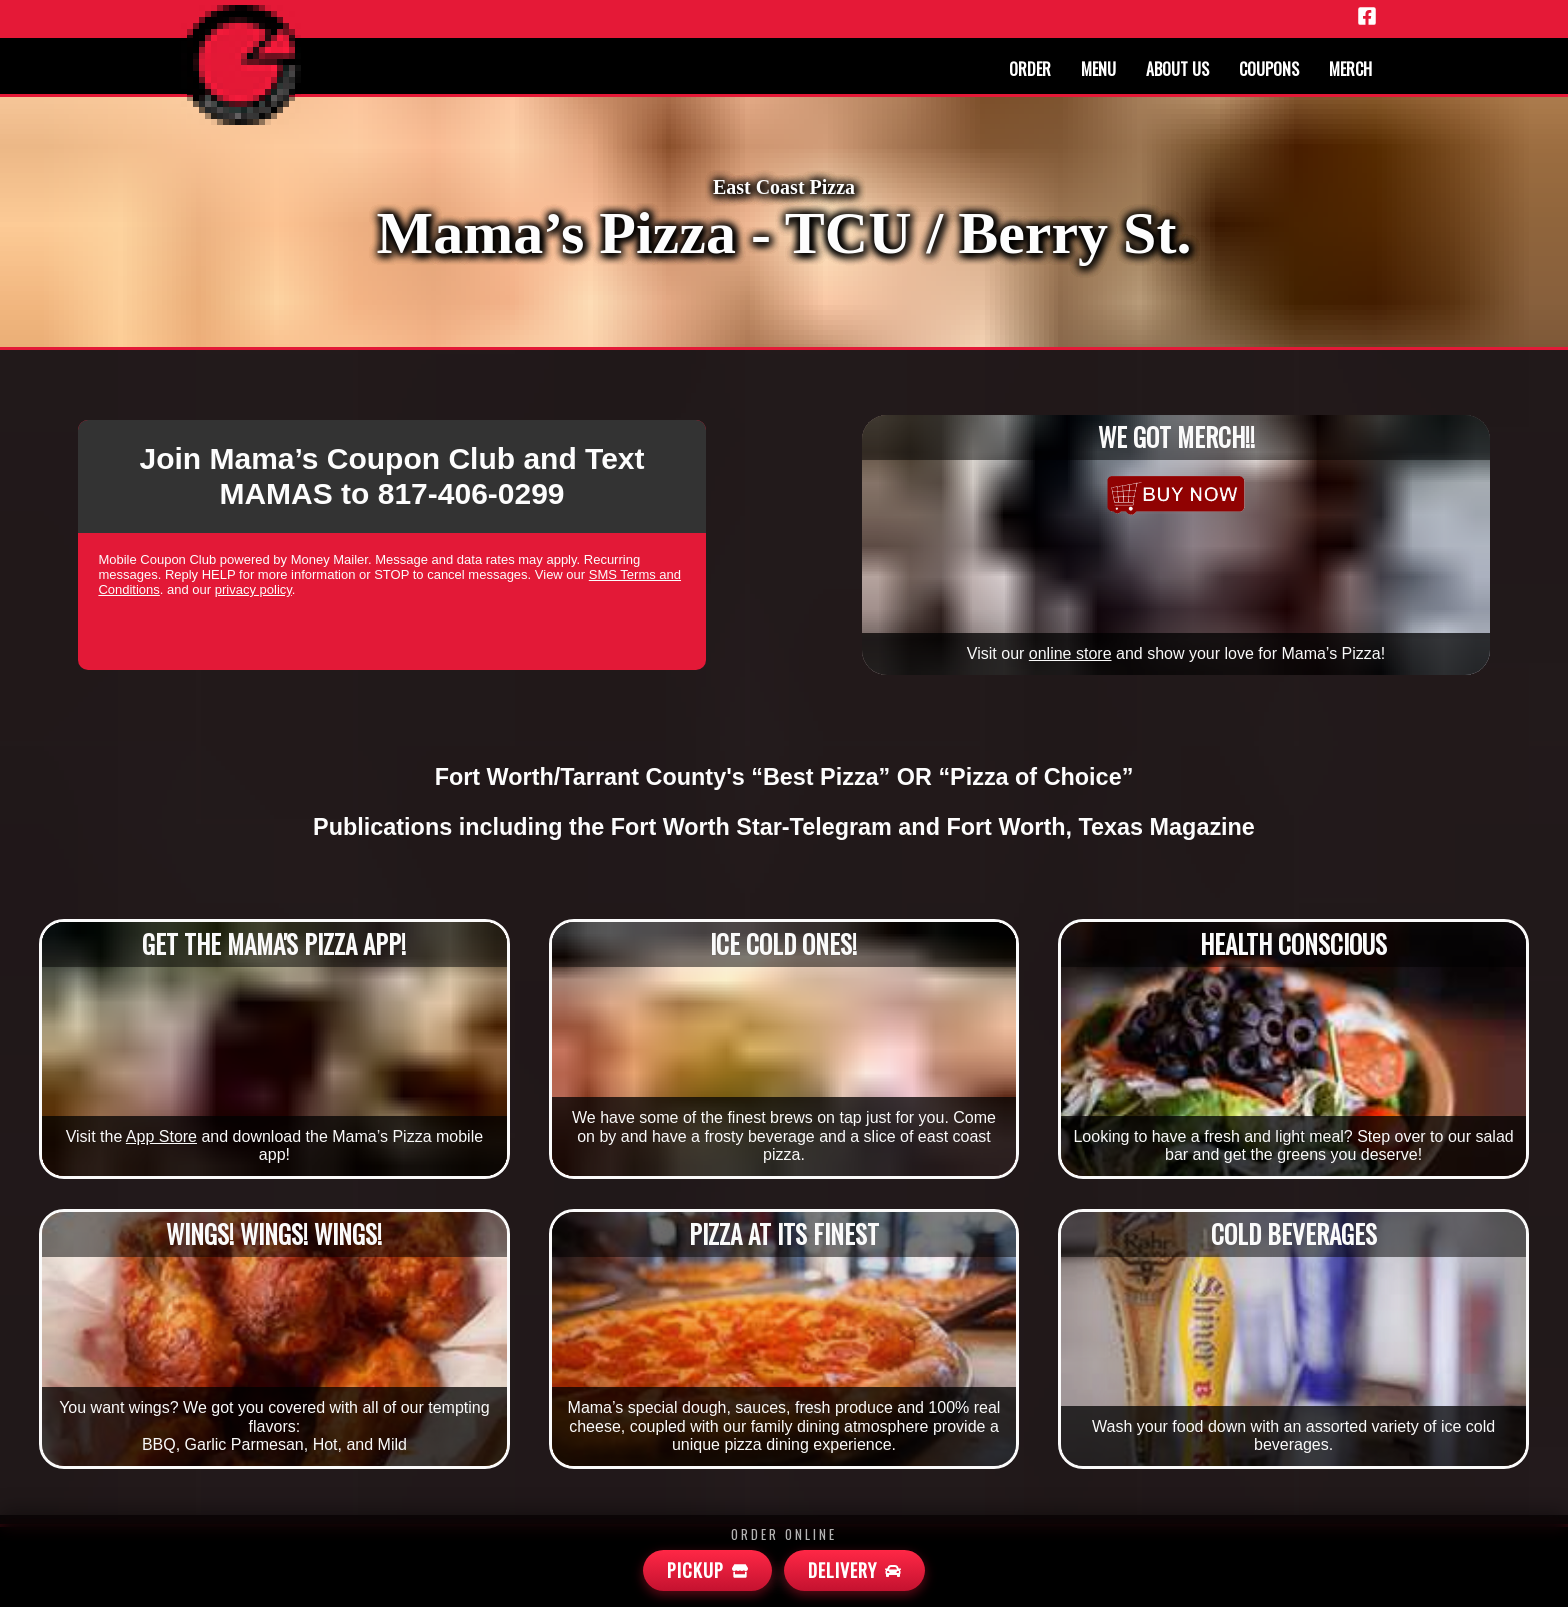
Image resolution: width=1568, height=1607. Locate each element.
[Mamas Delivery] (854, 1570)
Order (1030, 69)
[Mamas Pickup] (707, 1570)
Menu (1098, 69)
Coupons (1269, 69)
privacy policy (253, 589)
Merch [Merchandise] (1350, 69)
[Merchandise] (1175, 495)
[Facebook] (1367, 17)
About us (1177, 69)
